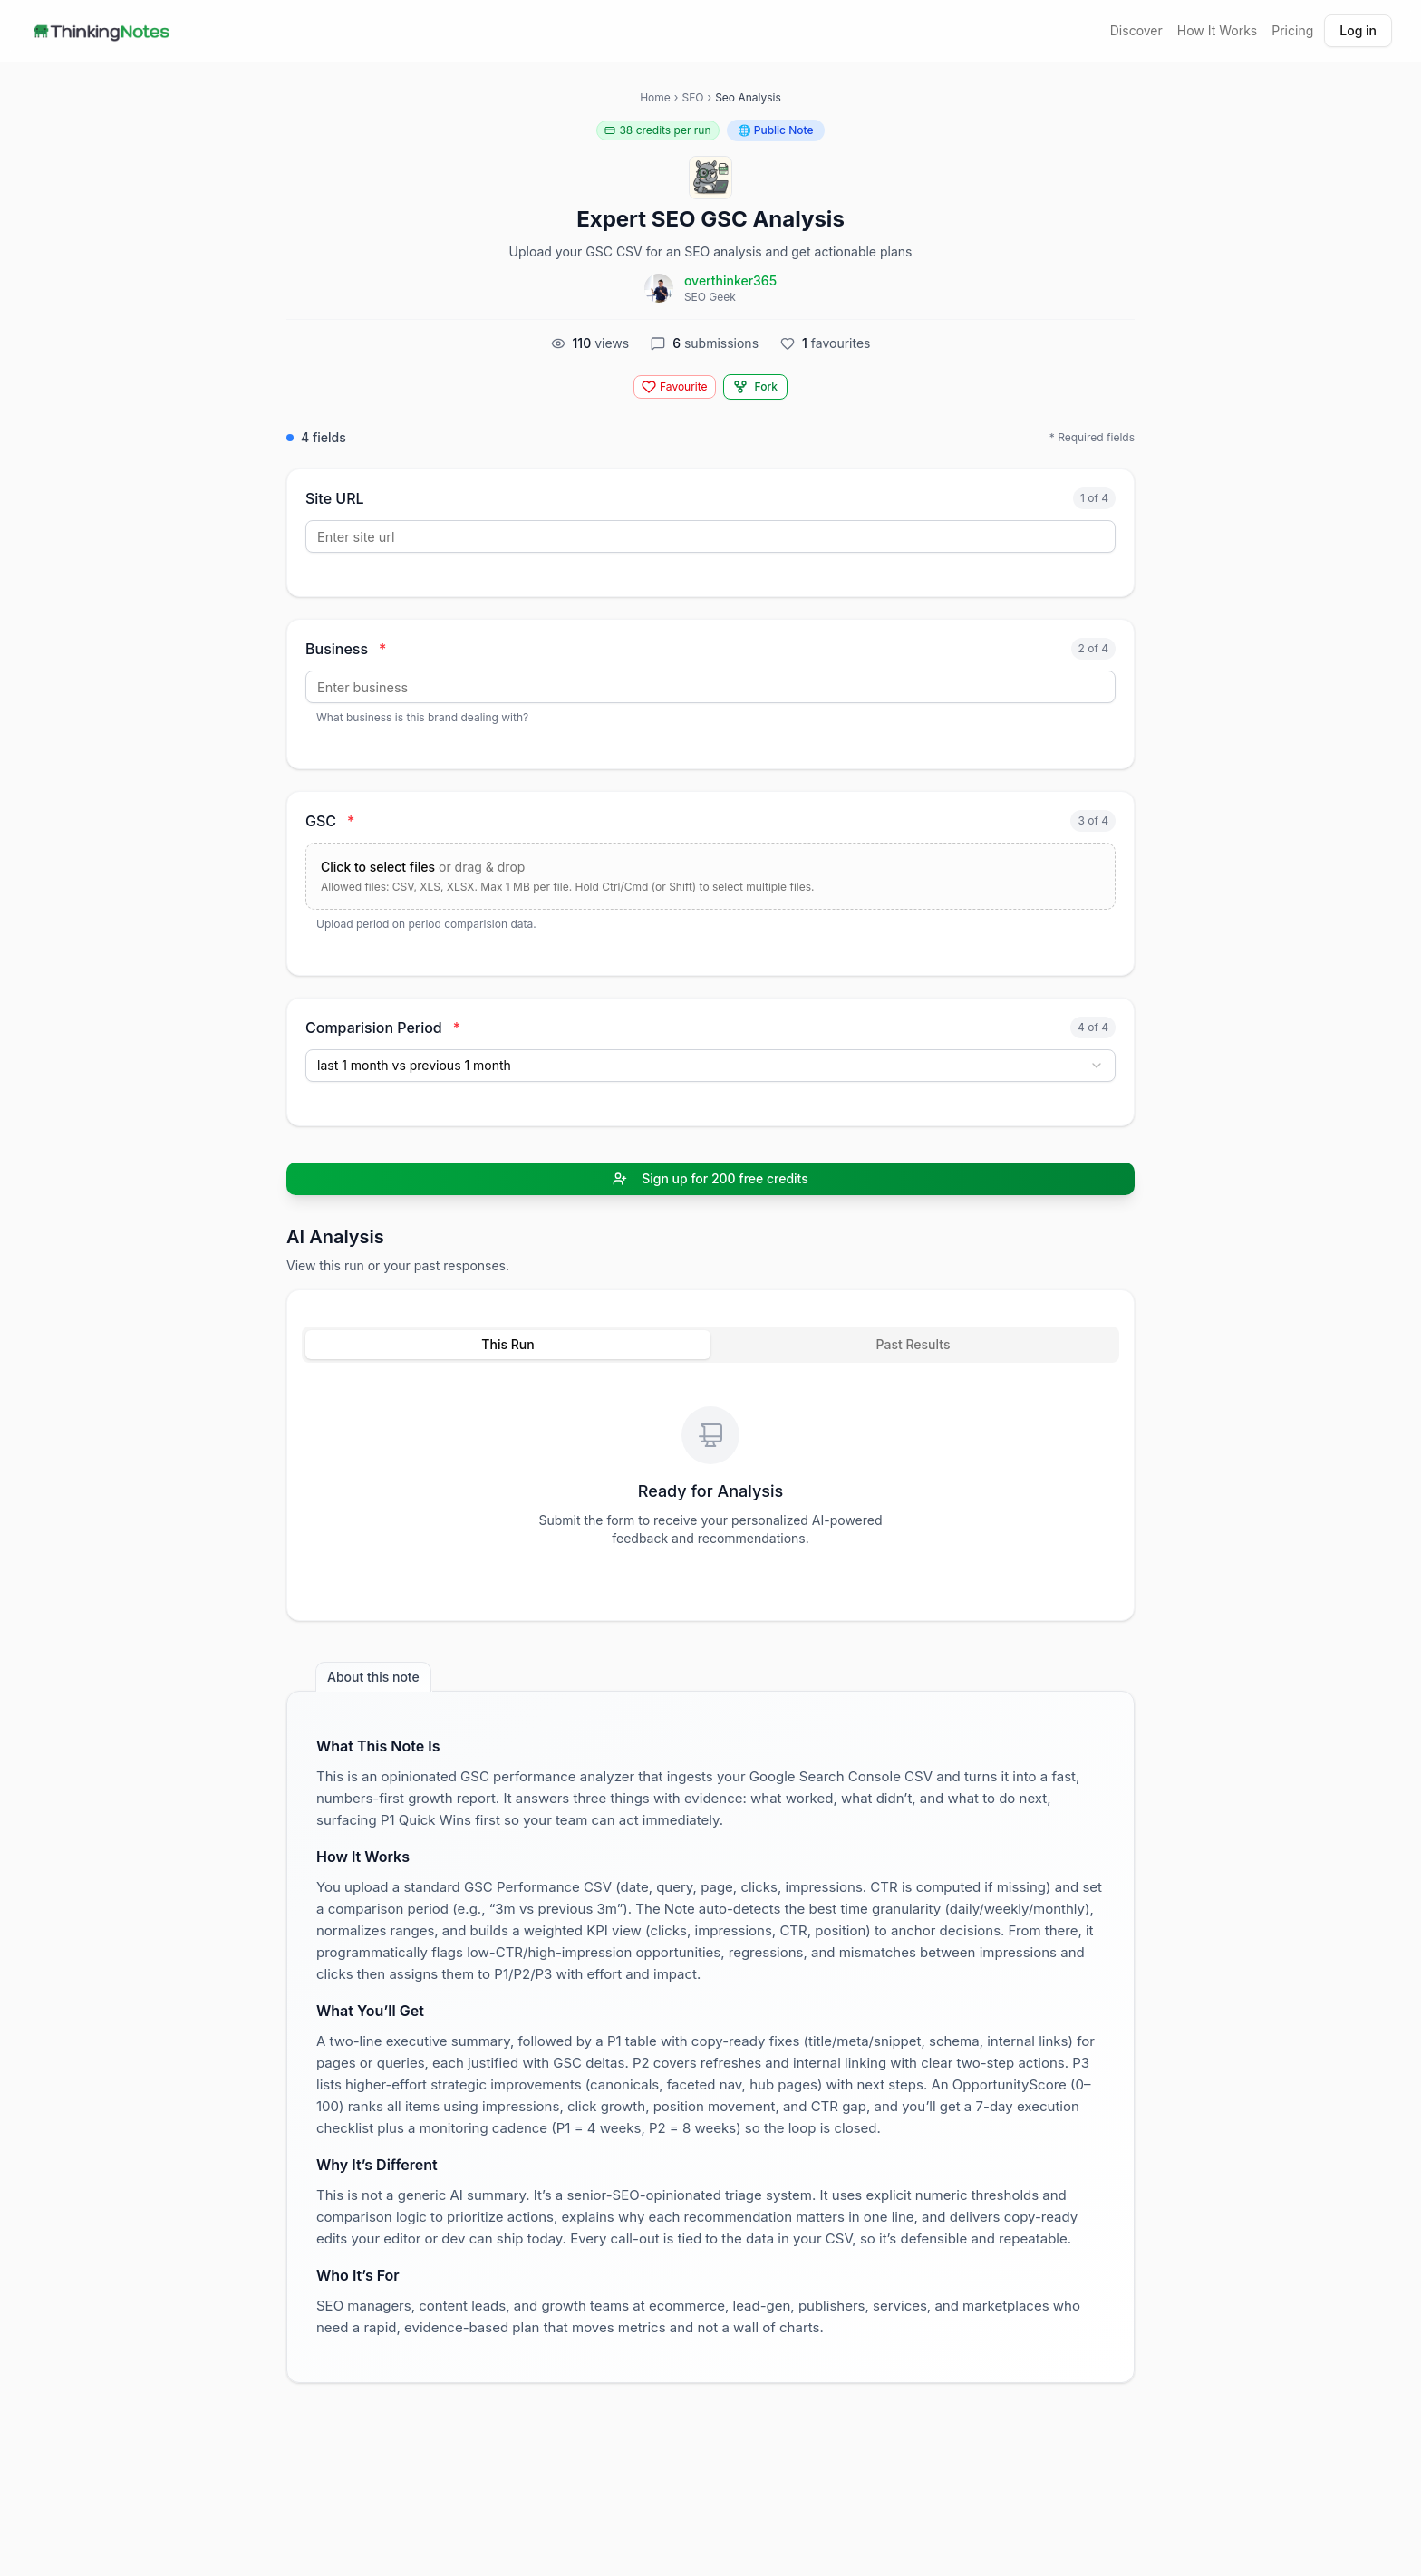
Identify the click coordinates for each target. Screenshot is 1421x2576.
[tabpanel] (710, 1480)
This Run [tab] (507, 1344)
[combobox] (710, 1065)
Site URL (334, 498)
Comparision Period (382, 1027)
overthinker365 (730, 280)
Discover (1136, 30)
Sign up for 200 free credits (710, 1178)
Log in (1358, 30)
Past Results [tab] (913, 1344)
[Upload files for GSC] (710, 876)
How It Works (1217, 30)
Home (655, 97)
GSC (329, 821)
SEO (692, 97)
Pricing (1292, 30)
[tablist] (710, 1345)
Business (345, 649)
